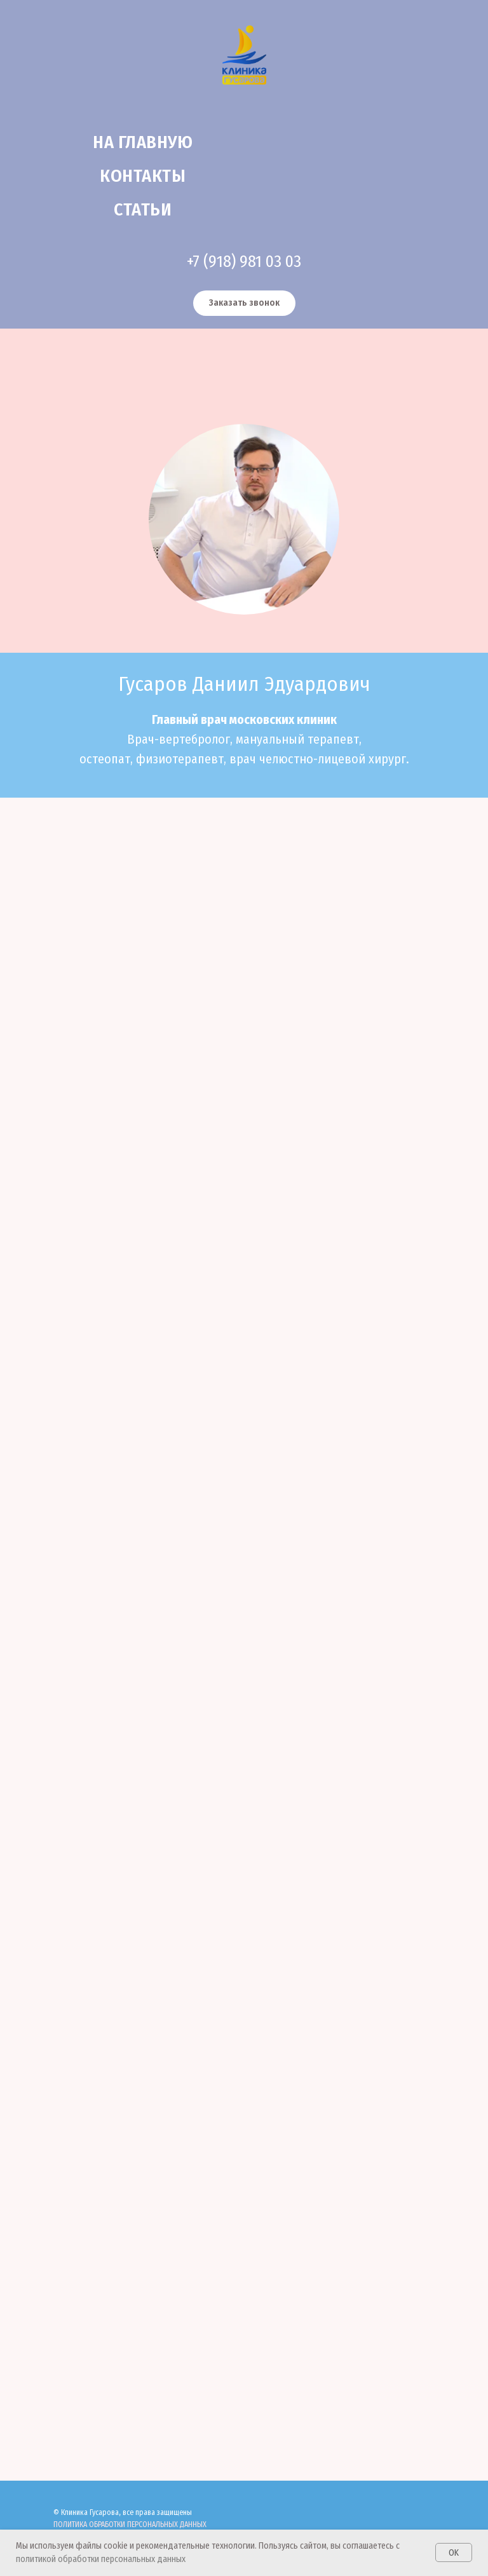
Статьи (143, 209)
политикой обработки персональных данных (101, 2559)
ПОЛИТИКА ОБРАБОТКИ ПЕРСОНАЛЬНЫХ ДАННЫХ (130, 2524)
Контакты (143, 175)
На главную (143, 142)
